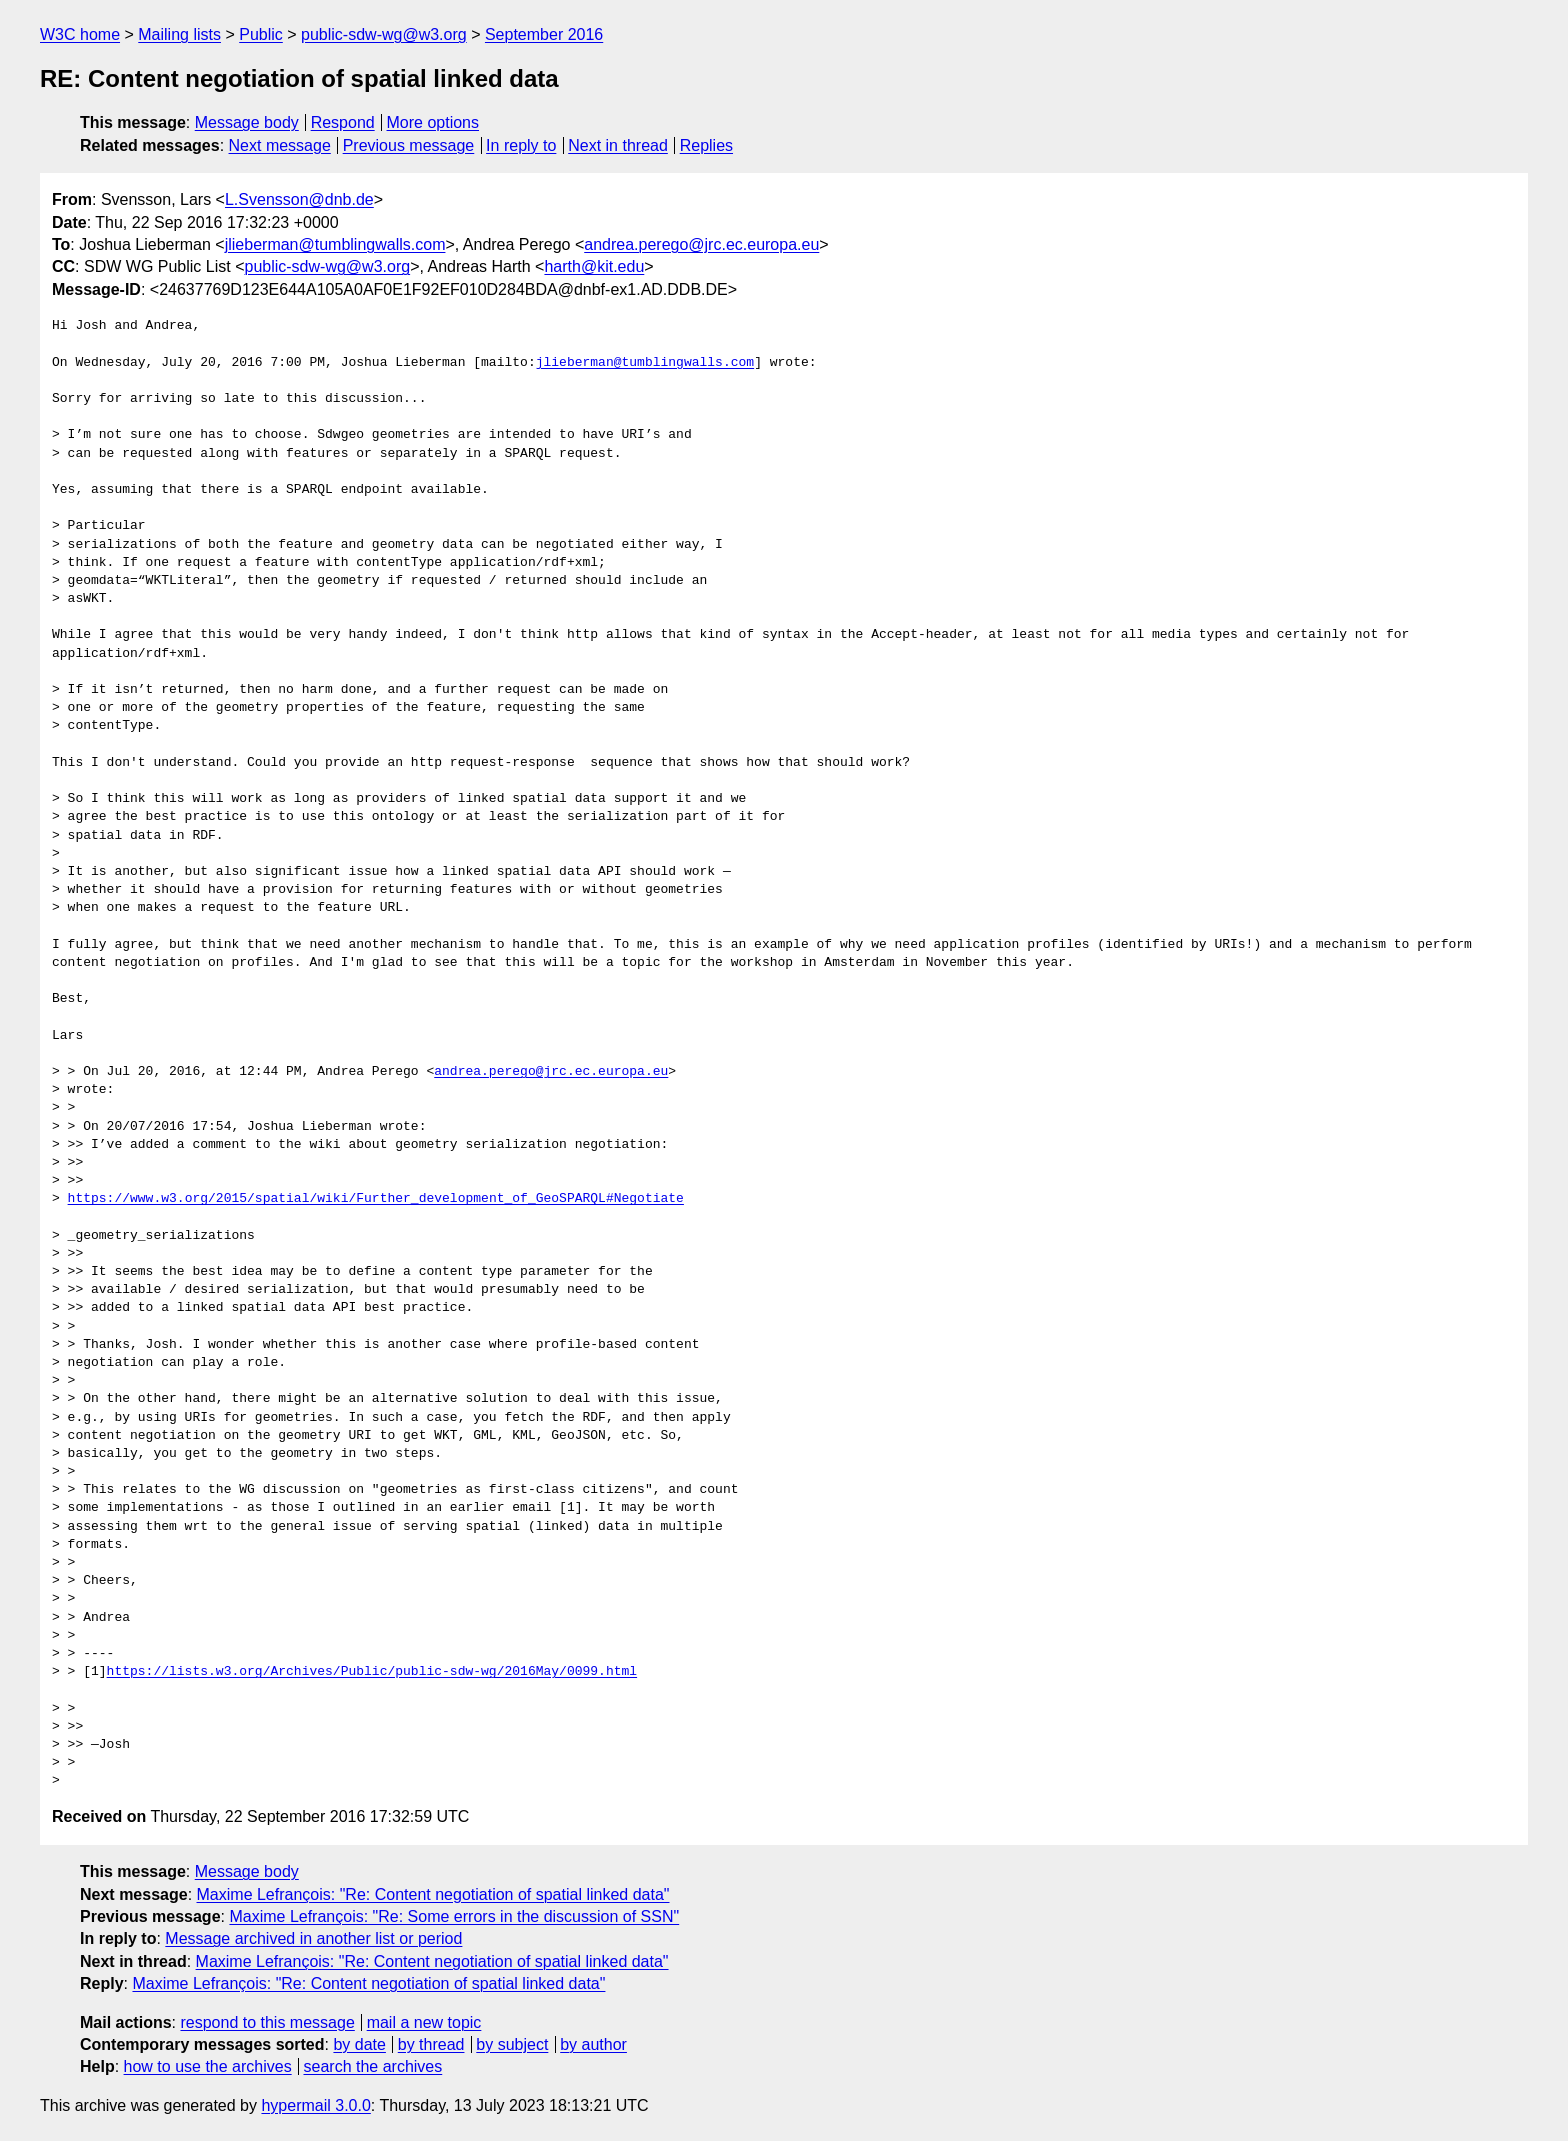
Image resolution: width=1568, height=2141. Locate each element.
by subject (512, 2044)
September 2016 (544, 34)
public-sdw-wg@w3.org (384, 34)
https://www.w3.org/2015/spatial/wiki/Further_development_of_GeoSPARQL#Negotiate (376, 1199)
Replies (706, 145)
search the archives (373, 2066)
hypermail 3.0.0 (315, 2105)
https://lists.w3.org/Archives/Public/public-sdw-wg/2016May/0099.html (372, 1672)
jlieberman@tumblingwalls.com (335, 244)
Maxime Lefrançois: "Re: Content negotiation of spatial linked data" (433, 1894)
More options (433, 122)
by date (359, 2044)
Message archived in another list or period (313, 1938)
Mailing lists (179, 34)
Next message (280, 145)
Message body (247, 122)
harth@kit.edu (594, 266)
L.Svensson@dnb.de (299, 199)
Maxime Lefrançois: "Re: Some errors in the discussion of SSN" (454, 1916)
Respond (343, 122)
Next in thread (618, 145)
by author (593, 2044)
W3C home (80, 34)
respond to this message (267, 2022)
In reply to (521, 145)
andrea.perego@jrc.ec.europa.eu (701, 244)
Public (261, 34)
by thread (431, 2044)
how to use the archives (208, 2066)
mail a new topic (424, 2022)
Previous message (409, 145)
